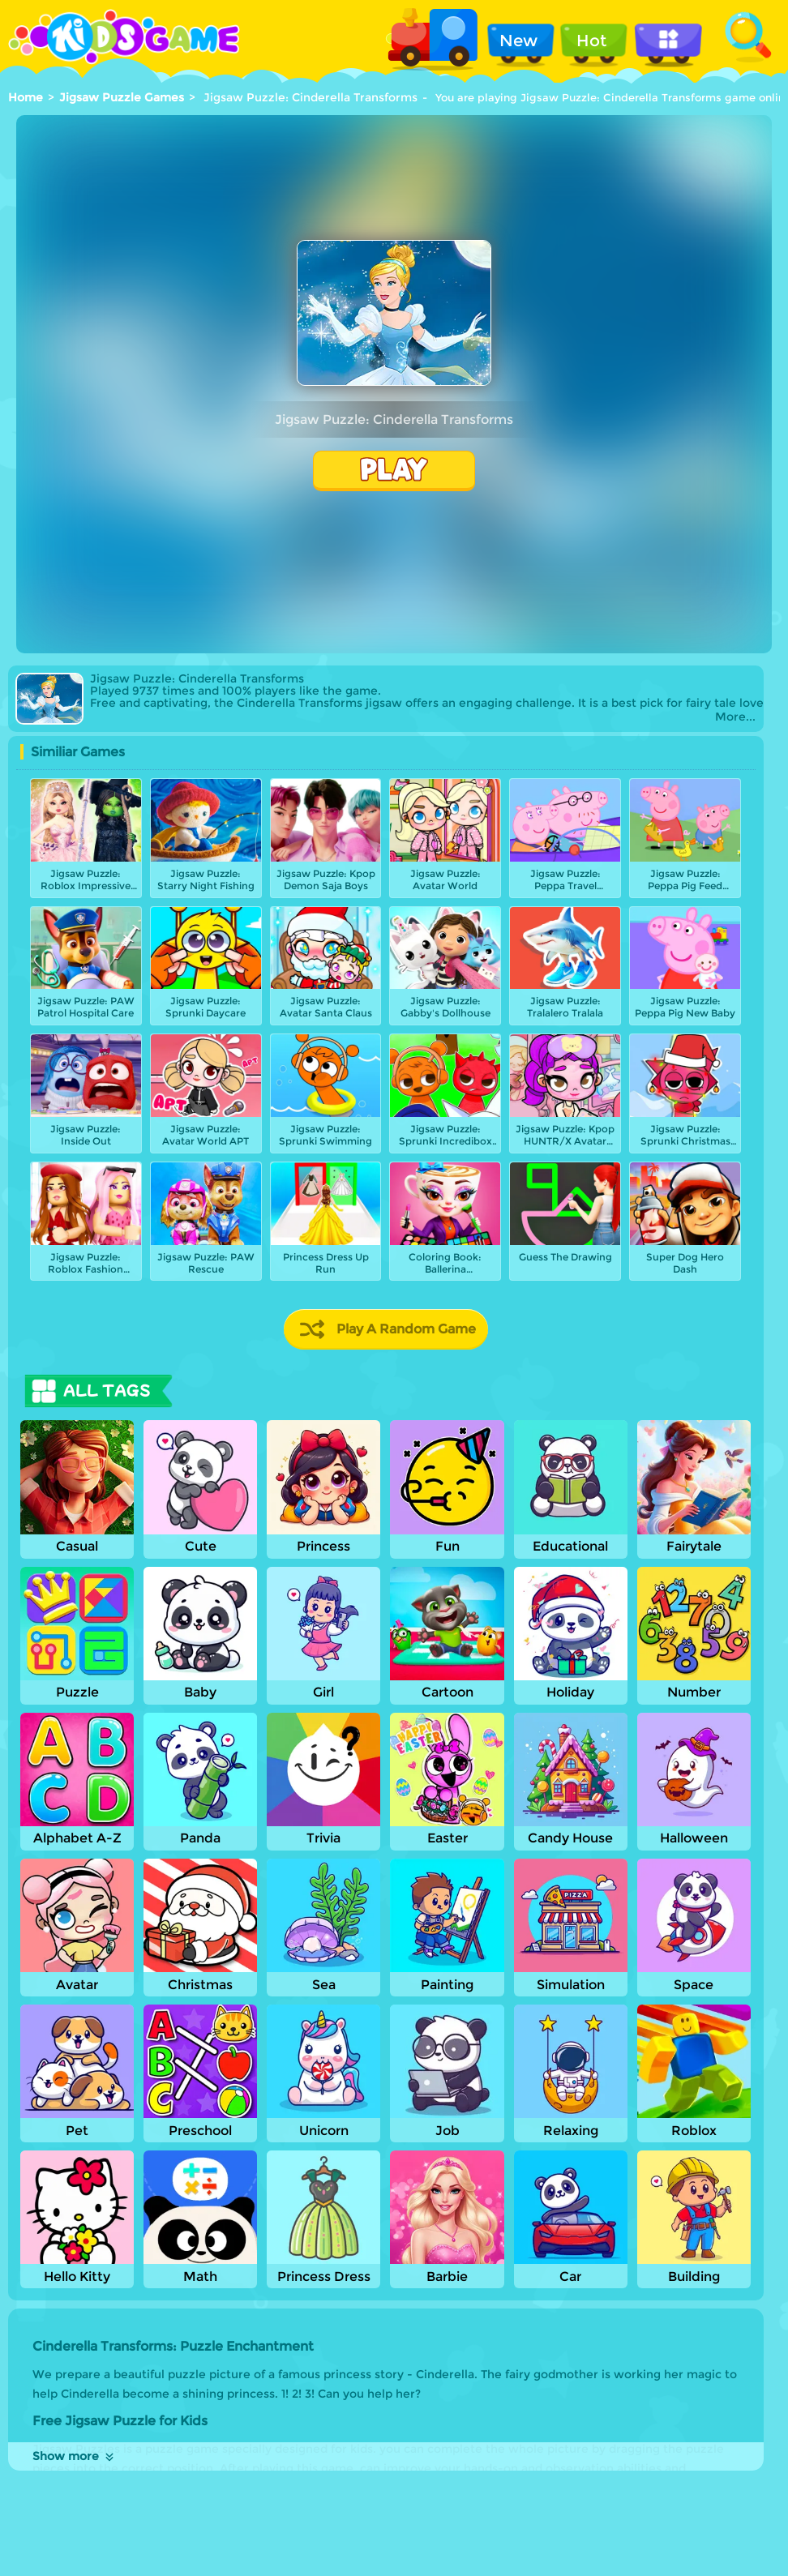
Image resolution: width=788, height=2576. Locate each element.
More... (735, 717)
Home (25, 97)
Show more (74, 2456)
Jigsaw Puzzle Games (121, 97)
